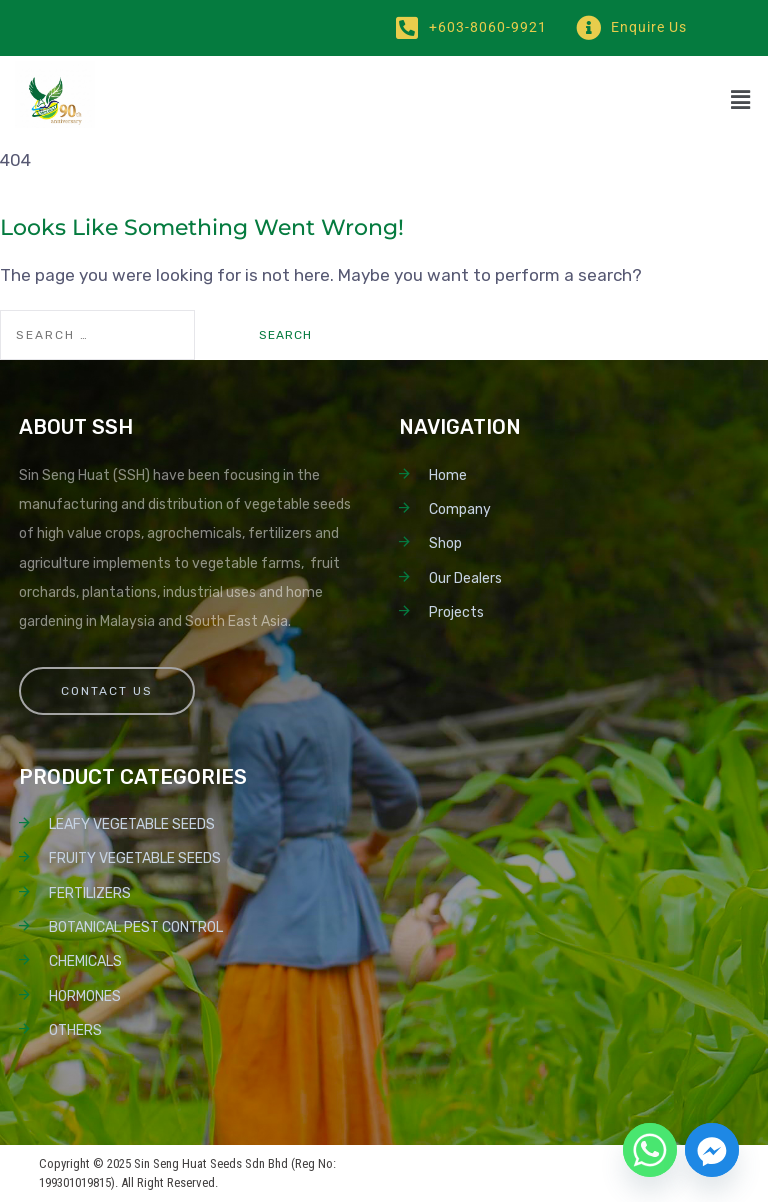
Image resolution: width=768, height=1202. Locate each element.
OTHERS (75, 1030)
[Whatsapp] (650, 1150)
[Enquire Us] (588, 27)
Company (460, 509)
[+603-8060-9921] (406, 27)
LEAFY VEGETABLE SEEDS (132, 824)
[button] (740, 101)
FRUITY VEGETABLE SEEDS (135, 858)
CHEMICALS (85, 961)
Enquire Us (649, 27)
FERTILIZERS (90, 893)
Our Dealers (465, 578)
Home (448, 475)
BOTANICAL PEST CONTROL (136, 927)
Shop (445, 543)
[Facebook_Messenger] (712, 1150)
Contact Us (107, 691)
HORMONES (85, 996)
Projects (456, 612)
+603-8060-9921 (488, 27)
